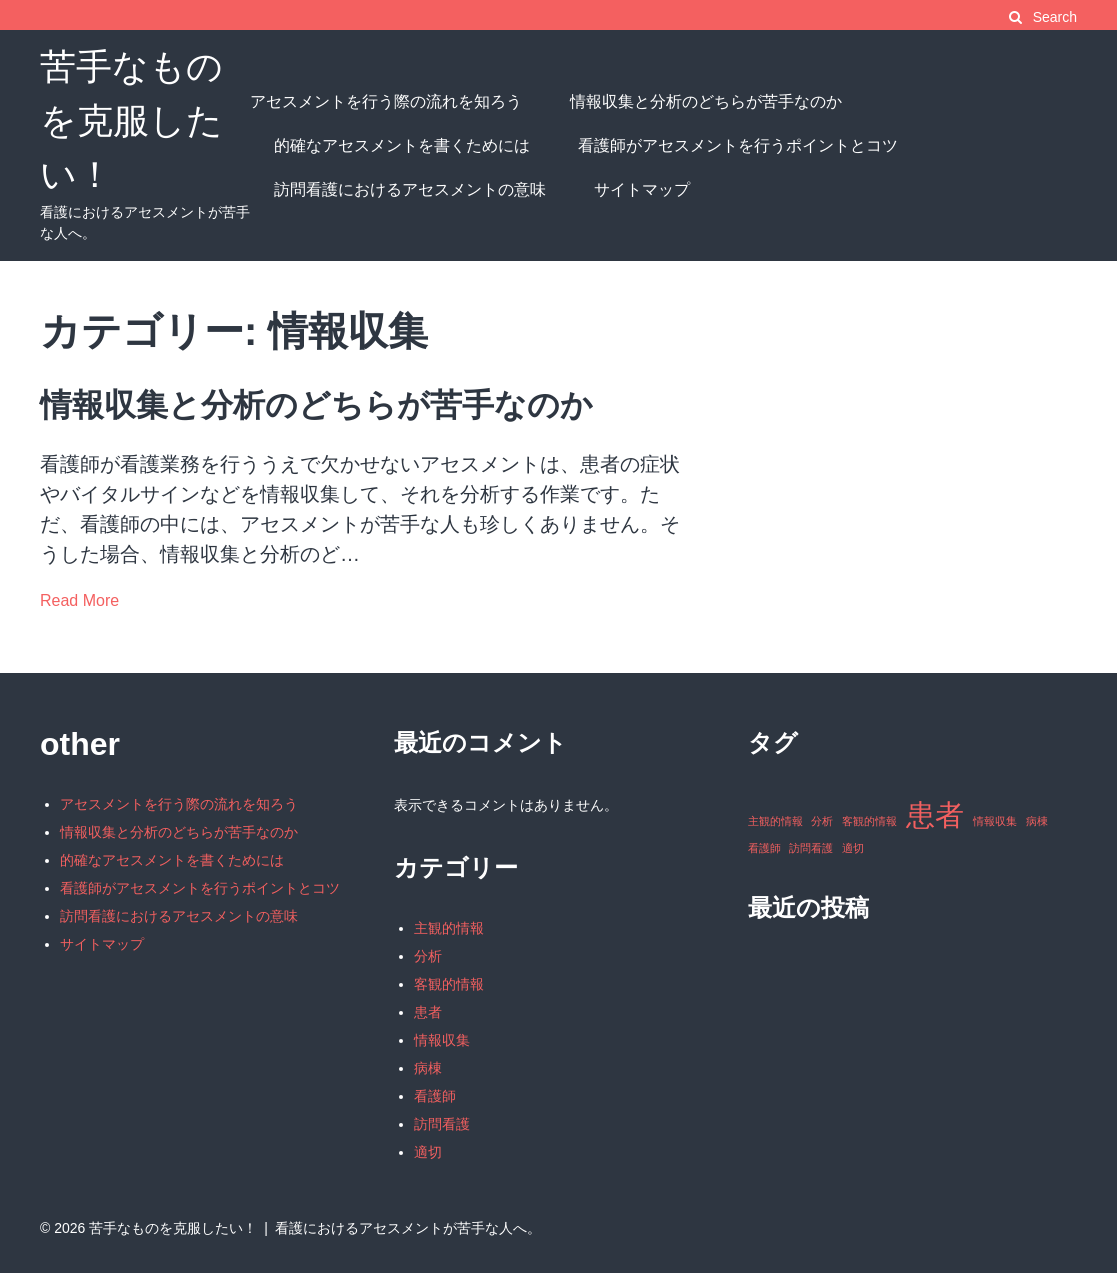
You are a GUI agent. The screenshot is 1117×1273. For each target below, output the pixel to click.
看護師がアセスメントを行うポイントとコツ (738, 145)
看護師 (435, 1096)
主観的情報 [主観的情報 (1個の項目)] (775, 821)
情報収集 (442, 1040)
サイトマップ (642, 189)
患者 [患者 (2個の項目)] (935, 814)
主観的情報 (449, 928)
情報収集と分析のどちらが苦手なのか (706, 101)
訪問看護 (442, 1124)
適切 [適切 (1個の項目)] (853, 848)
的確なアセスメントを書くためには (402, 145)
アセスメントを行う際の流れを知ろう (386, 101)
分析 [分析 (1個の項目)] (822, 821)
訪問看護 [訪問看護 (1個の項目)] (811, 848)
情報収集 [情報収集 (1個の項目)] (995, 821)
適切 (428, 1152)
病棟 (428, 1068)
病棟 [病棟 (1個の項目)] (1037, 821)
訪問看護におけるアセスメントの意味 (410, 189)
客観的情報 (449, 984)
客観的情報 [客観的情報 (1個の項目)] (869, 821)
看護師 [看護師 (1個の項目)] (764, 848)
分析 (428, 956)
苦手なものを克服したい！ (131, 120)
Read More (79, 600)
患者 (428, 1012)
